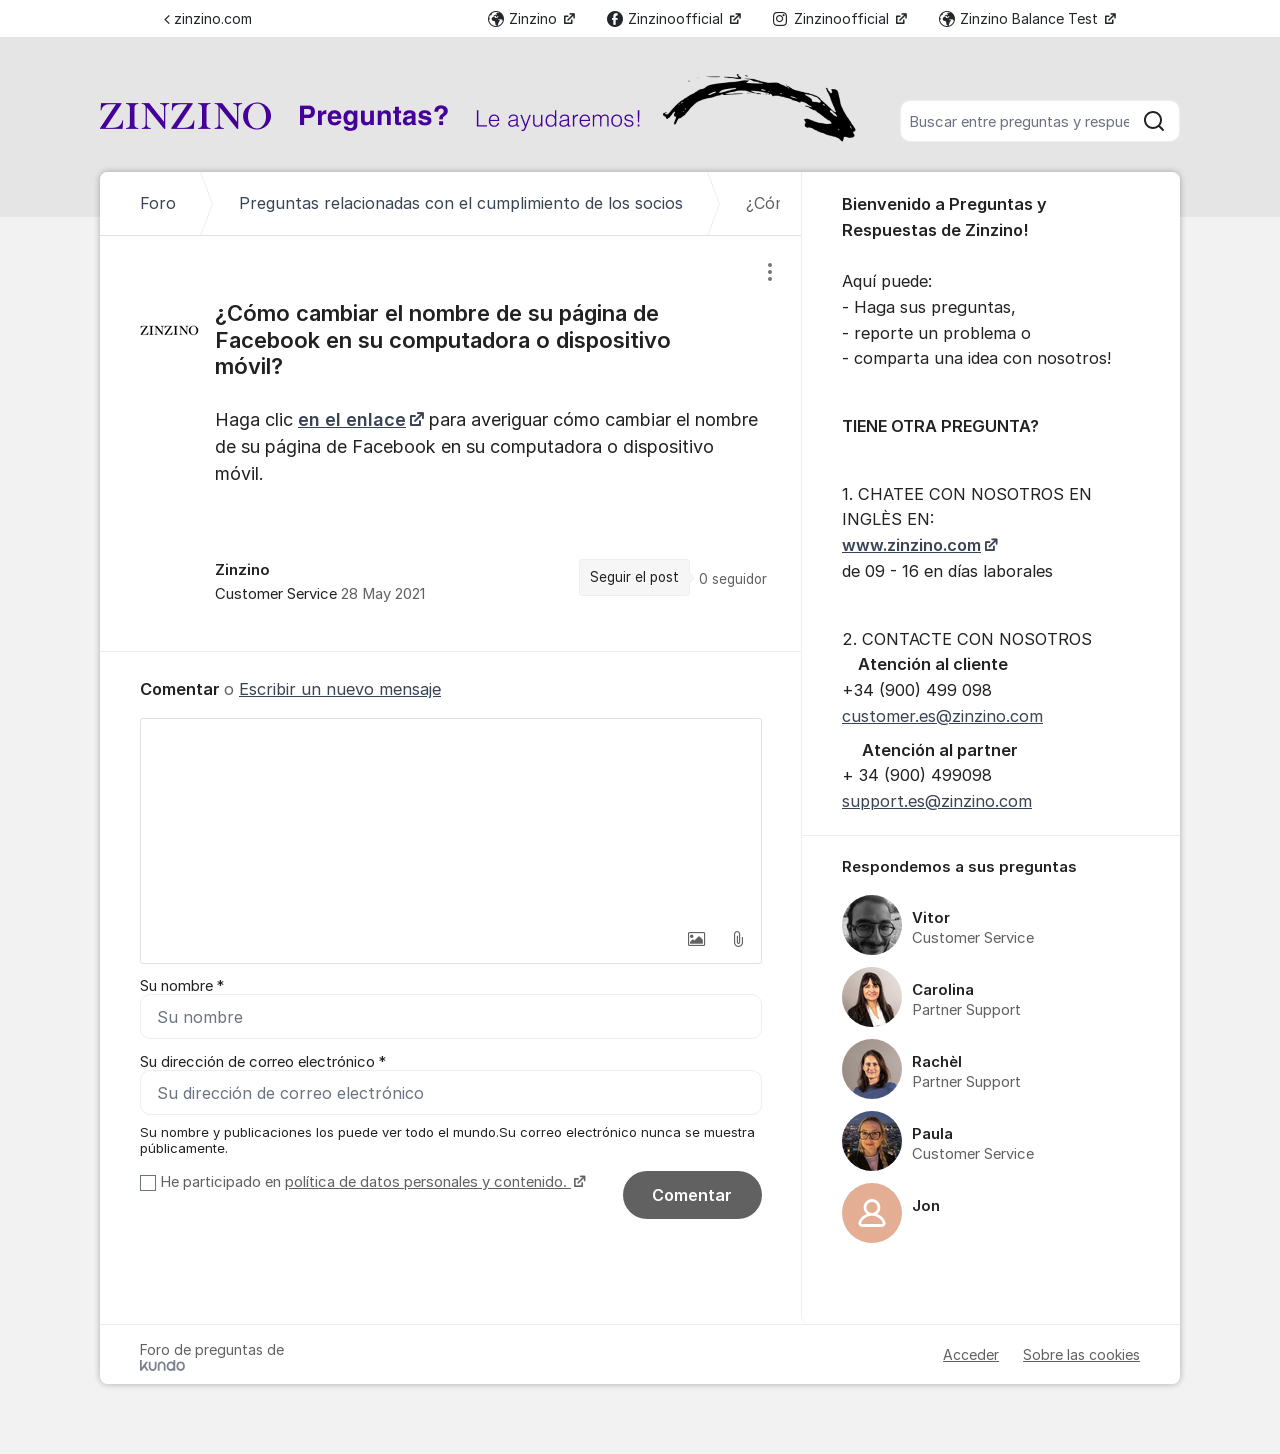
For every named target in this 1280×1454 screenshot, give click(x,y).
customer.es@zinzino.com (942, 716)
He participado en (370, 1182)
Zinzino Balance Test (1020, 18)
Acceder (971, 1354)
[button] (696, 939)
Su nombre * (182, 986)
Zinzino (524, 18)
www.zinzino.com (911, 545)
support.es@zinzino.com (937, 801)
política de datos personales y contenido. (428, 1182)
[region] (451, 443)
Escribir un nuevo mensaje (340, 689)
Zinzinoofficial (667, 18)
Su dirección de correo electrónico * (263, 1062)
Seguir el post (634, 577)
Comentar (692, 1195)
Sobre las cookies (1081, 1354)
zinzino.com (208, 18)
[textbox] (451, 819)
